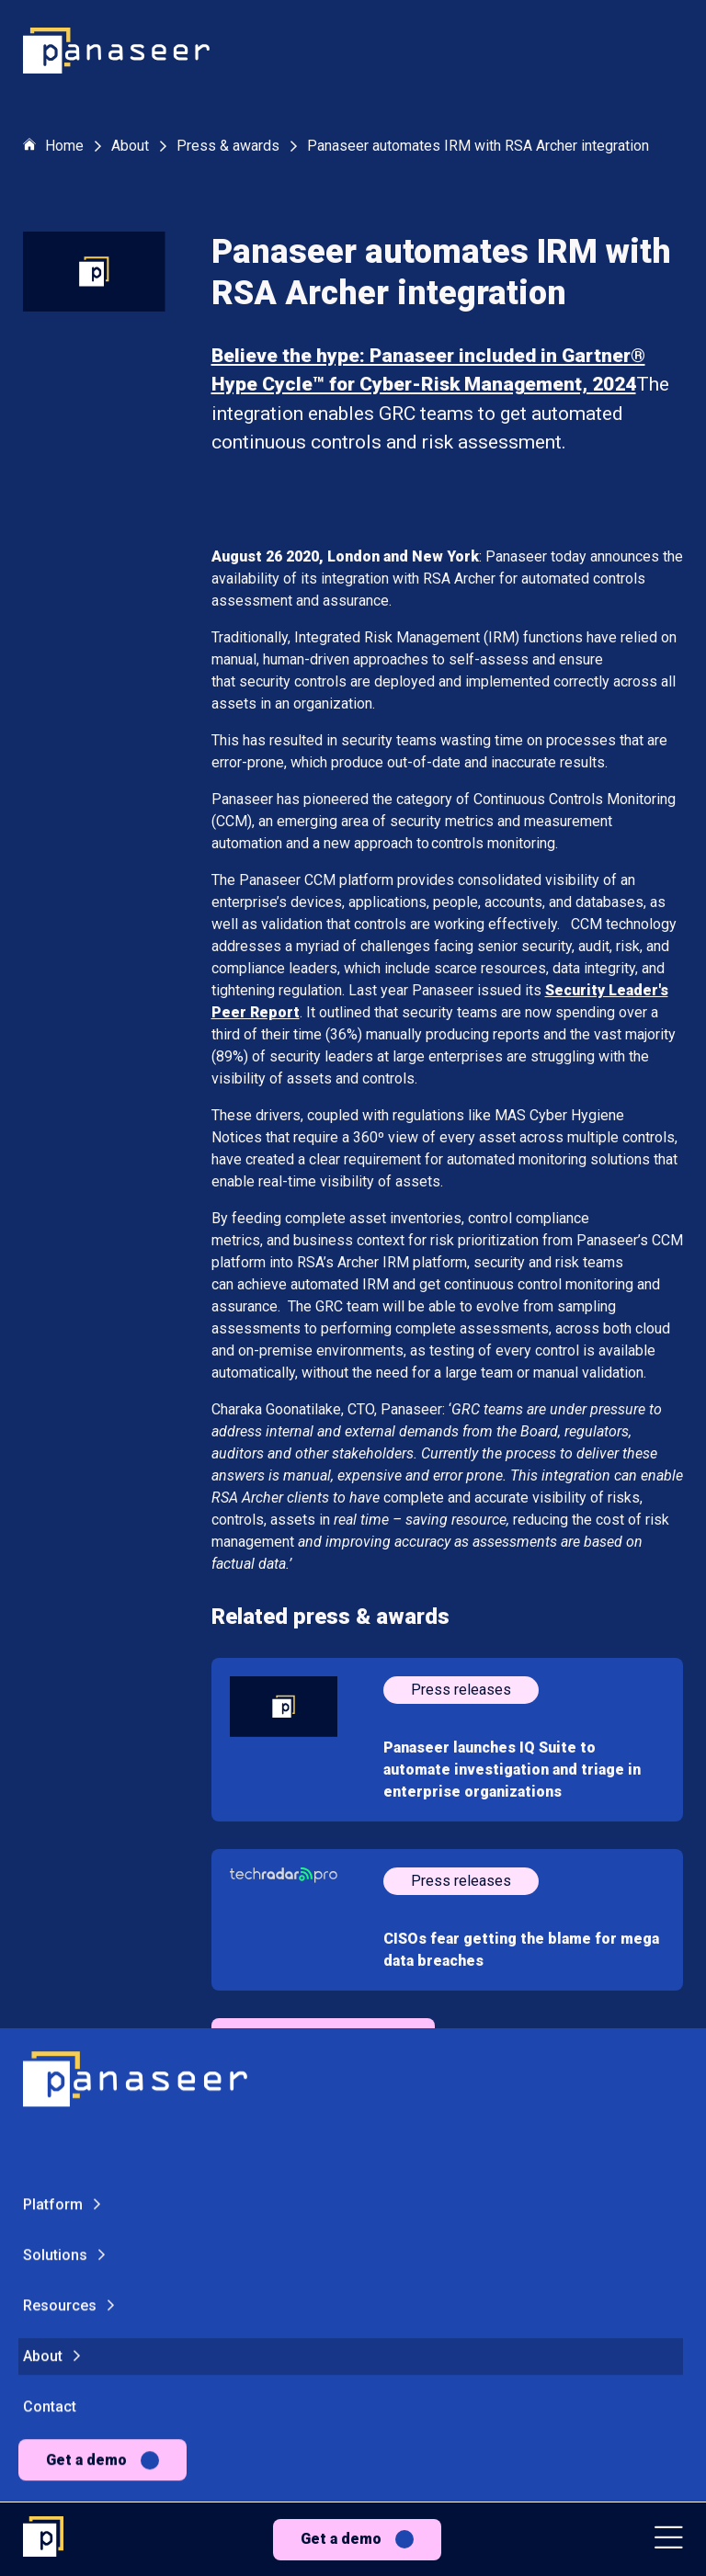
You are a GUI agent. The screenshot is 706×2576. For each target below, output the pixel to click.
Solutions (55, 1754)
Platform (53, 1703)
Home (53, 146)
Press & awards (227, 145)
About (43, 1855)
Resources (60, 1804)
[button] (669, 2540)
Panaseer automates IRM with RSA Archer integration (478, 145)
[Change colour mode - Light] (128, 2043)
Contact (49, 1905)
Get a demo (341, 2539)
